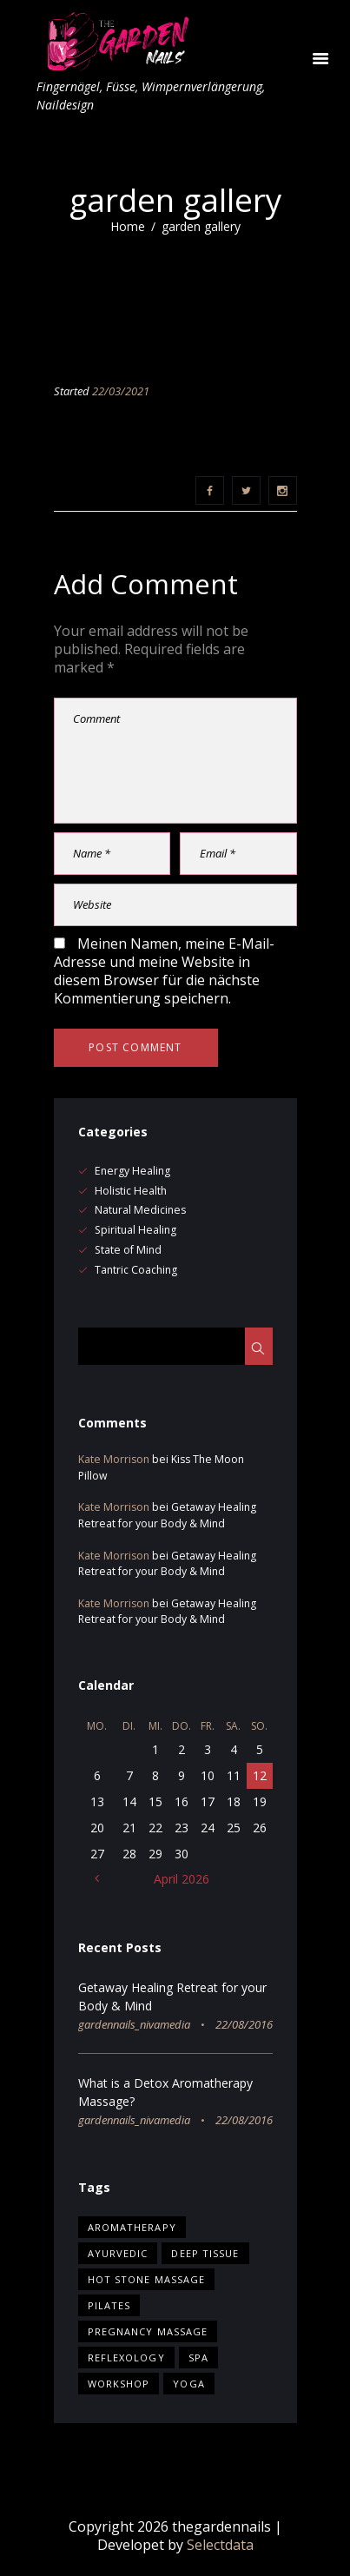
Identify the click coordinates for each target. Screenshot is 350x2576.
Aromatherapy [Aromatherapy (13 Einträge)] (132, 2227)
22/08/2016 (244, 2024)
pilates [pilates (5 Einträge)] (109, 2305)
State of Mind (128, 1249)
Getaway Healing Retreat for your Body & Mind (167, 1515)
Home (127, 226)
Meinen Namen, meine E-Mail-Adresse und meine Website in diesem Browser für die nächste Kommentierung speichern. (164, 971)
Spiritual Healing (135, 1229)
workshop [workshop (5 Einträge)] (119, 2383)
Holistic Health (131, 1190)
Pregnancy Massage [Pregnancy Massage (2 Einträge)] (148, 2331)
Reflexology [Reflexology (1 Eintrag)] (126, 2357)
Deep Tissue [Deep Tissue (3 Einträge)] (205, 2253)
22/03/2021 (120, 391)
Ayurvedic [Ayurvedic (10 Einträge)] (118, 2253)
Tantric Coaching (136, 1269)
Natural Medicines (140, 1209)
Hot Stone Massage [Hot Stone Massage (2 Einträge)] (147, 2279)
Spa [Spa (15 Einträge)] (198, 2357)
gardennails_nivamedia (134, 2024)
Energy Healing (132, 1170)
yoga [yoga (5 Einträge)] (188, 2383)
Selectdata (220, 2544)
